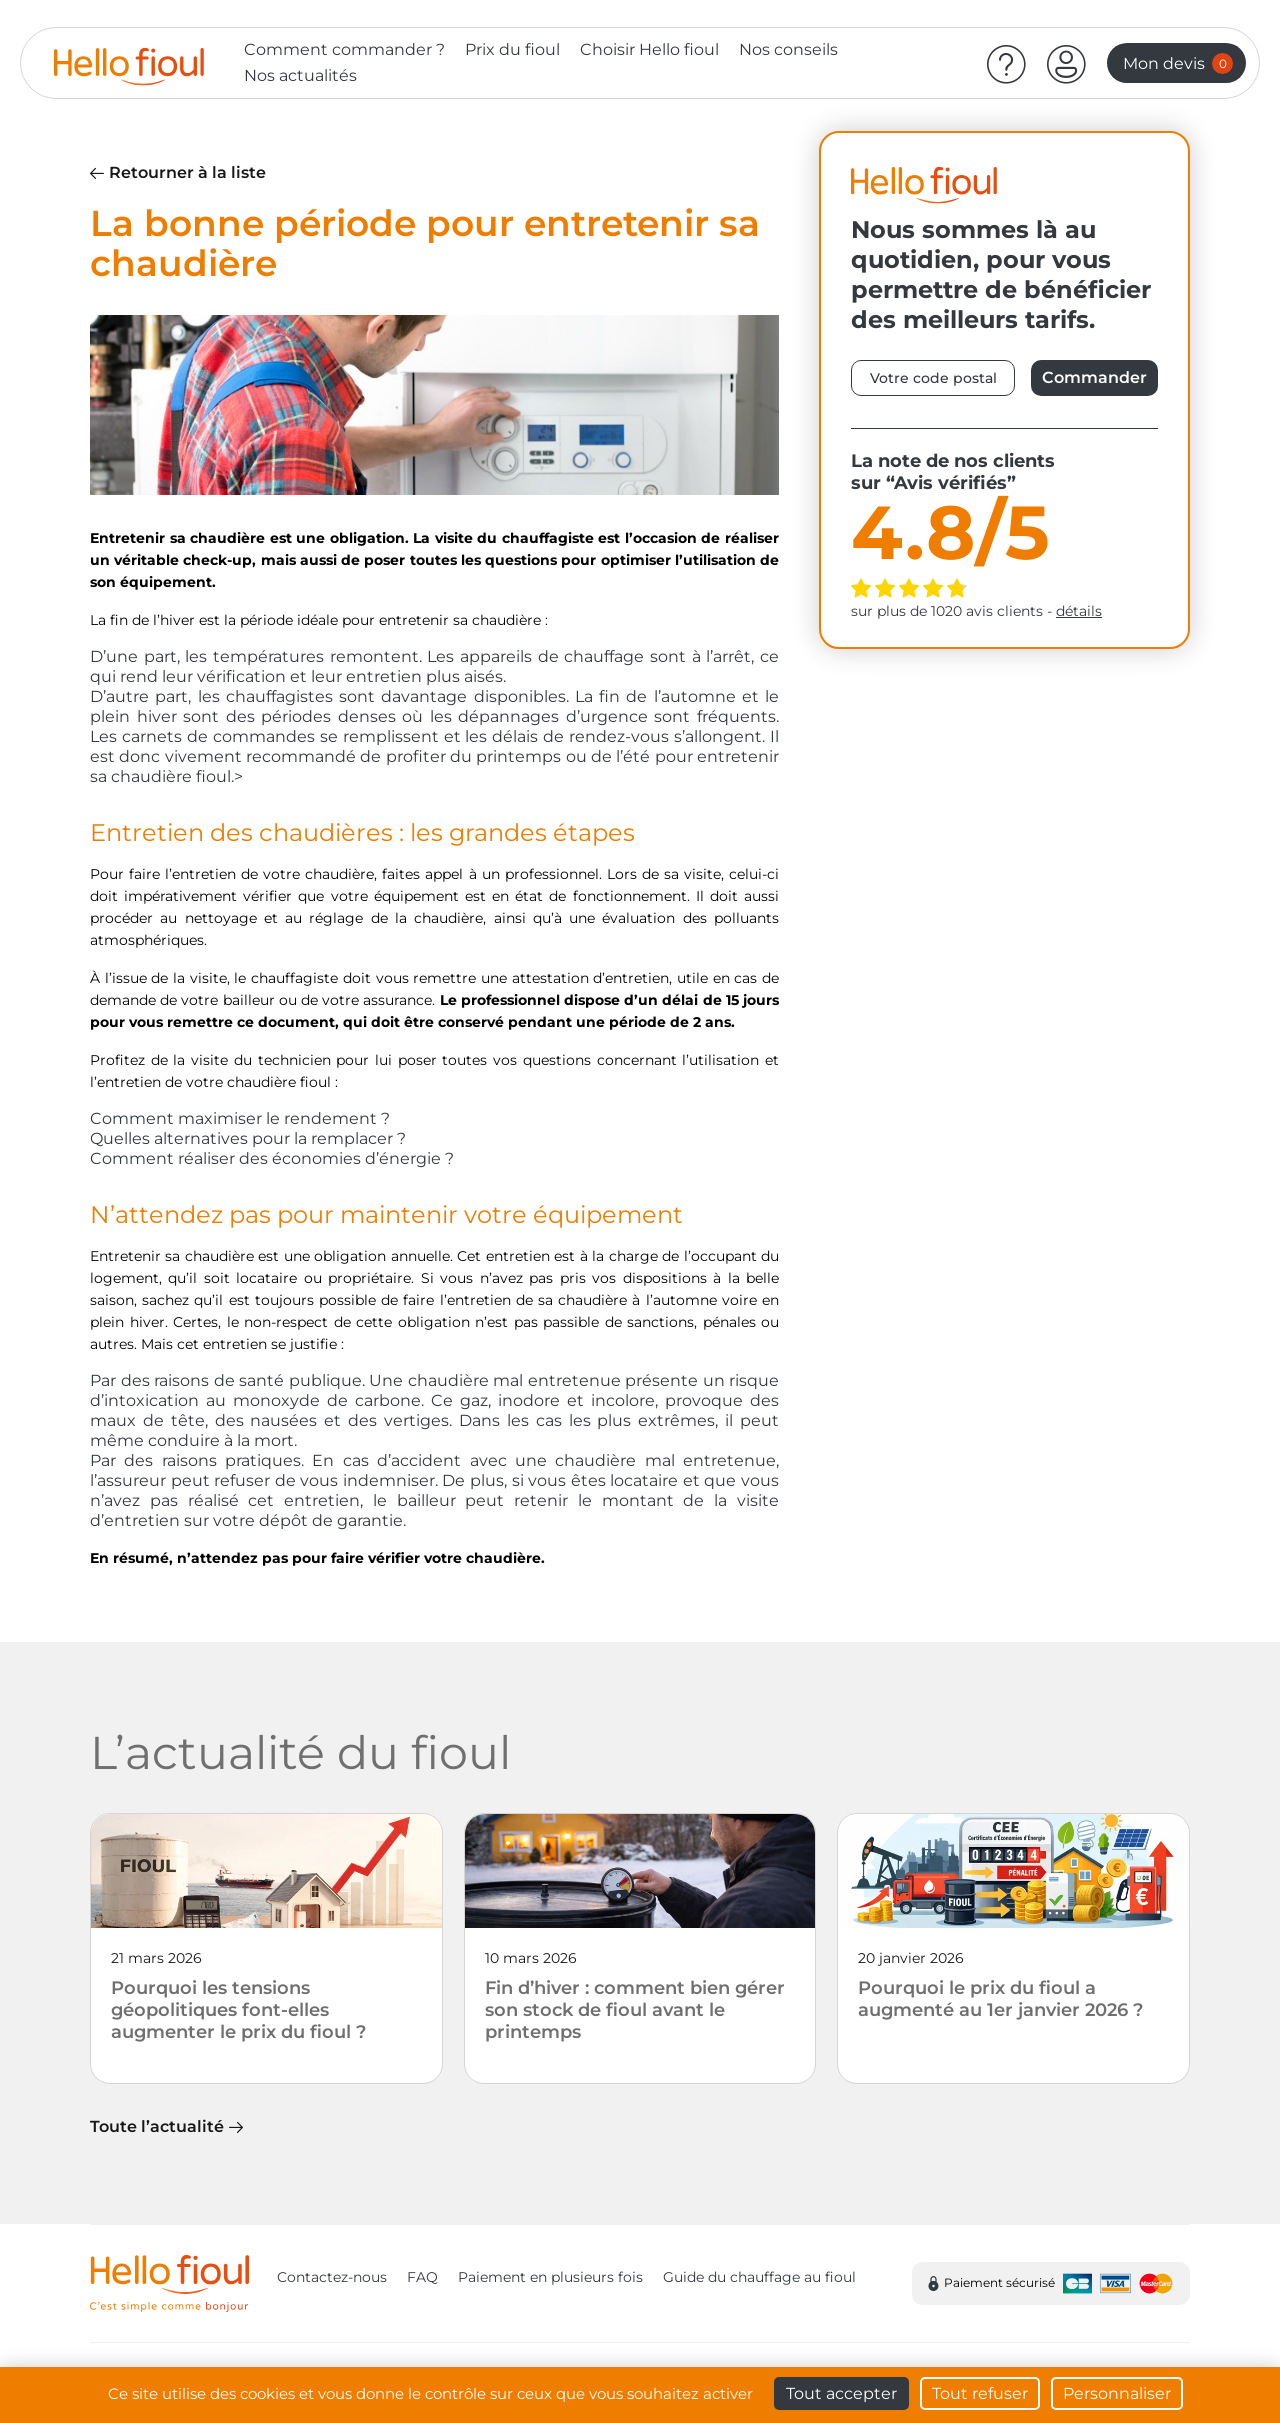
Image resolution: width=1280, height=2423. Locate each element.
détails (1079, 611)
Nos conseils (788, 49)
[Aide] (1007, 63)
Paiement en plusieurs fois (550, 2277)
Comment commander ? (344, 49)
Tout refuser (980, 2393)
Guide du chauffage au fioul (759, 2277)
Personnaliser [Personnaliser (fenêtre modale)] (1117, 2393)
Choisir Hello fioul (649, 49)
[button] (1067, 63)
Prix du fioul (512, 49)
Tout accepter (841, 2393)
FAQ (422, 2277)
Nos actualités (300, 75)
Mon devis (1178, 63)
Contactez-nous (332, 2277)
